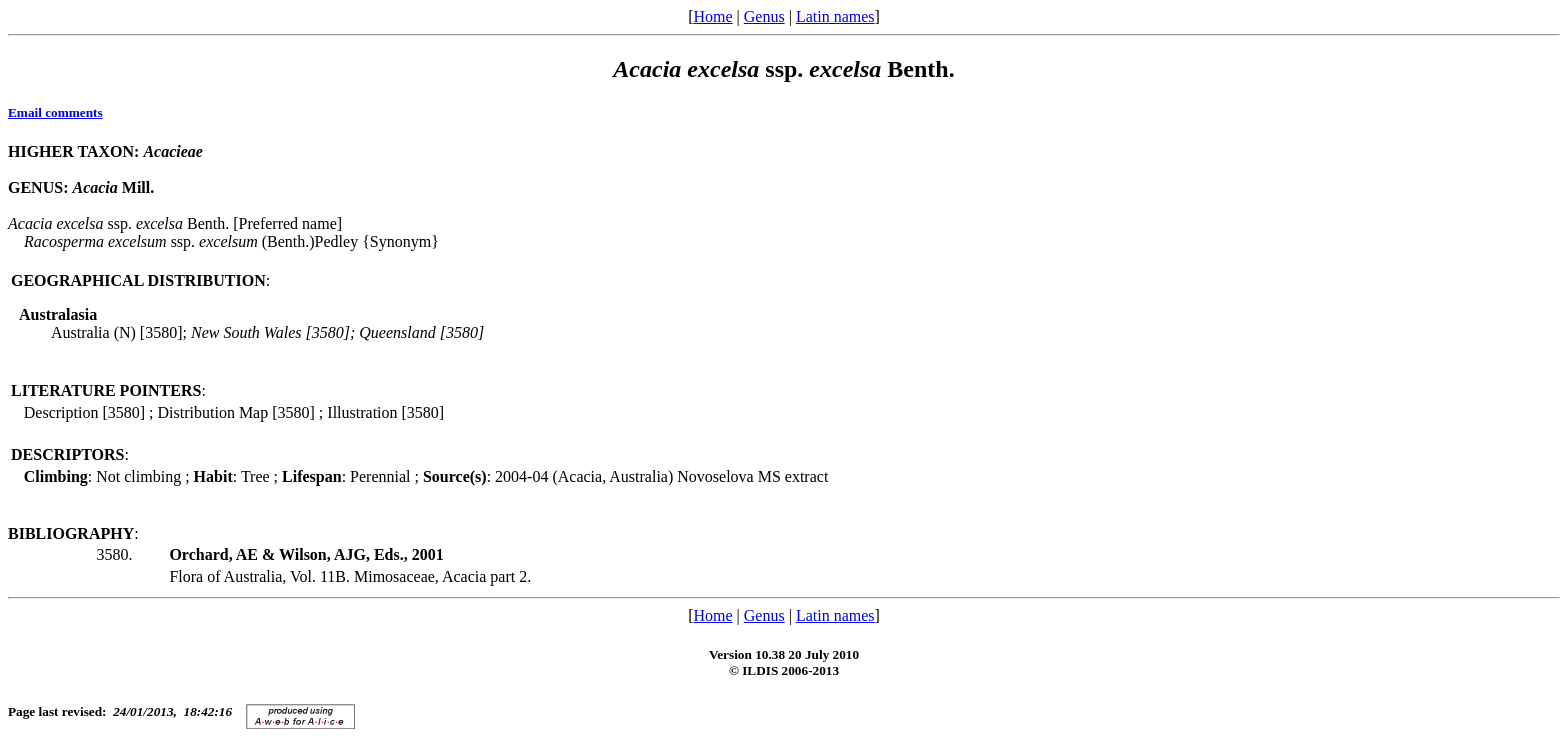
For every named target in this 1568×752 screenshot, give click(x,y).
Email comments (55, 112)
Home (712, 16)
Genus (764, 16)
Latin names (835, 16)
